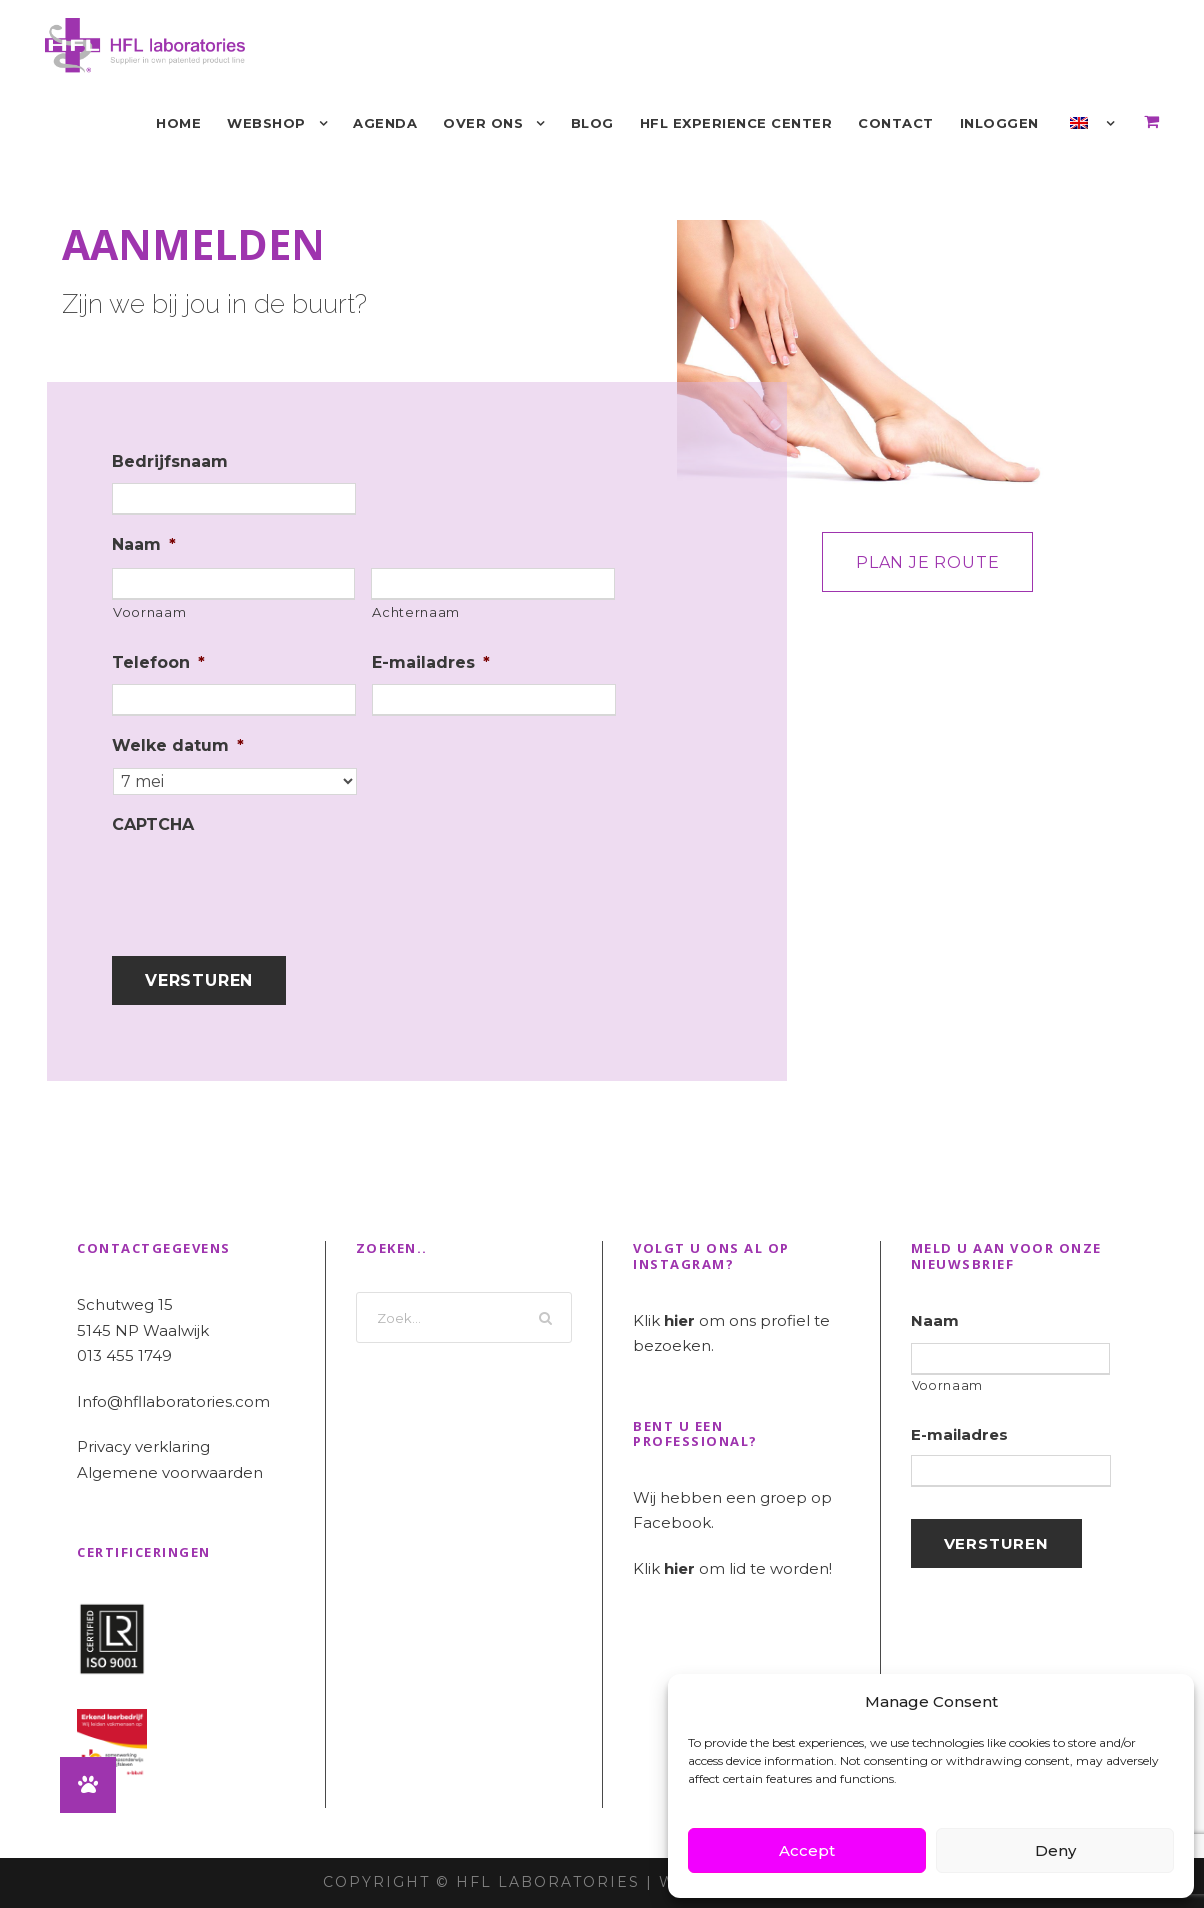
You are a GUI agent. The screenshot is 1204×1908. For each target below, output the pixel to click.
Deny (1055, 1850)
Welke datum (178, 745)
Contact (896, 123)
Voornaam (149, 612)
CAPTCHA (153, 824)
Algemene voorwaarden (170, 1472)
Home (178, 123)
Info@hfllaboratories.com (173, 1401)
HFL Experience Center (736, 123)
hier (679, 1320)
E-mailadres (431, 662)
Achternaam (416, 612)
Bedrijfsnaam (170, 461)
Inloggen (999, 123)
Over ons (483, 123)
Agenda (385, 123)
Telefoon (158, 662)
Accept (807, 1850)
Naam (144, 544)
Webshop (266, 123)
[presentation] (264, 885)
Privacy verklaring (143, 1446)
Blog (592, 123)
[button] (88, 1785)
